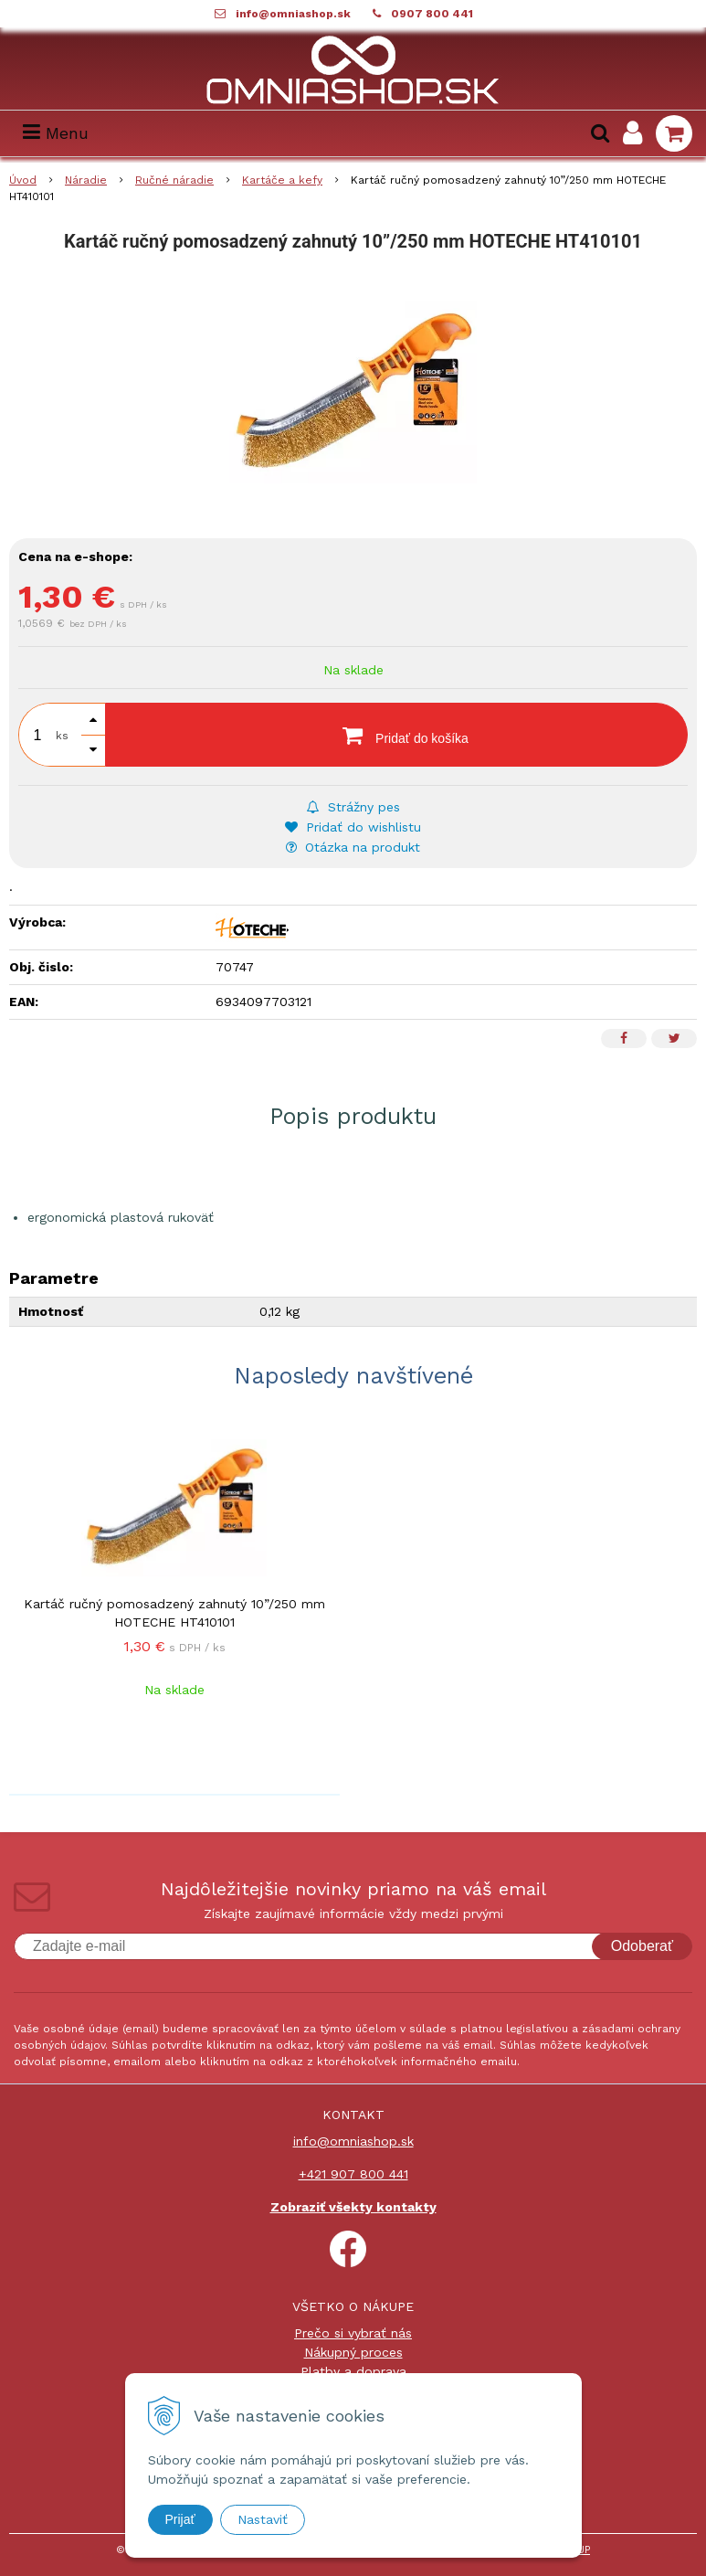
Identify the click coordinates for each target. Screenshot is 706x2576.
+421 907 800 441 (353, 2174)
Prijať (180, 2519)
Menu (56, 133)
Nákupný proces (353, 2352)
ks (62, 735)
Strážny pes (353, 807)
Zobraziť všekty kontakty (353, 2207)
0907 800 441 (432, 13)
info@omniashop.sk (293, 13)
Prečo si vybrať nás (353, 2333)
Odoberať (642, 1946)
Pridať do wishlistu (353, 827)
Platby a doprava (353, 2371)
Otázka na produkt (353, 847)
